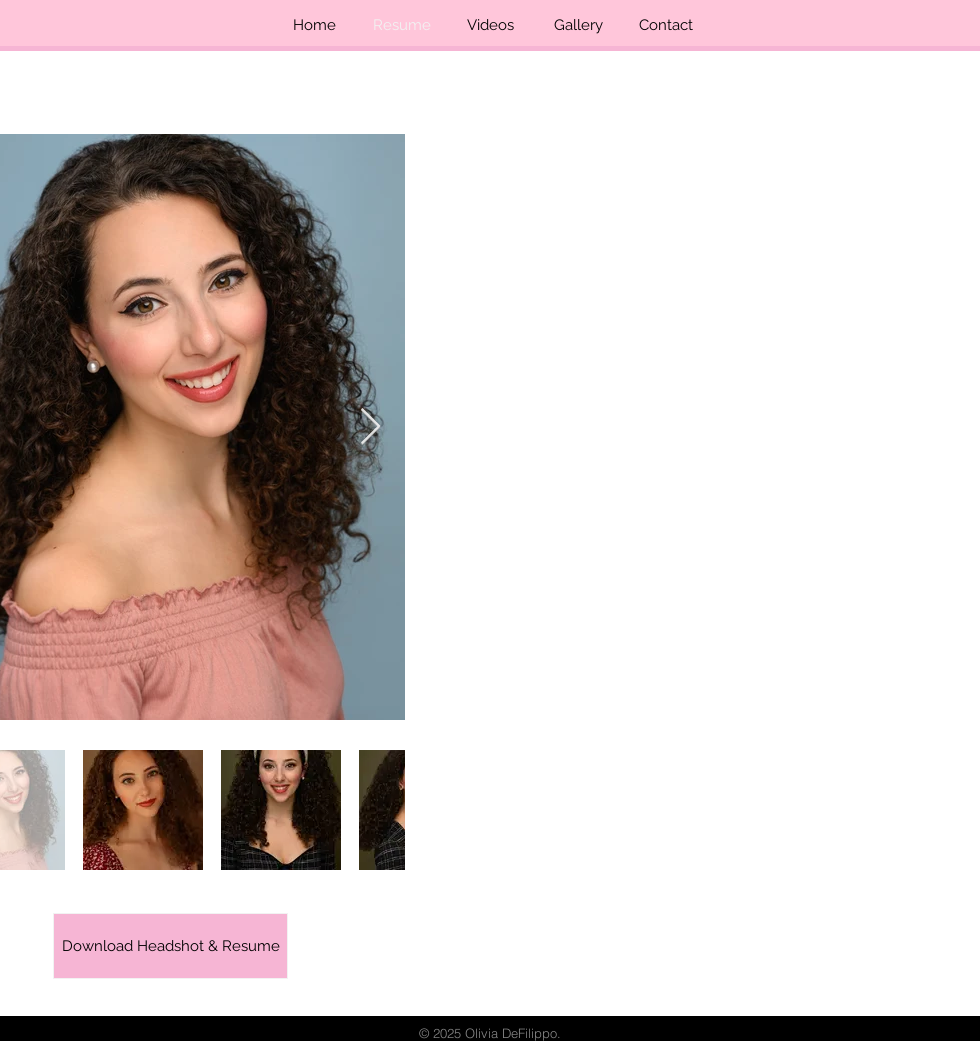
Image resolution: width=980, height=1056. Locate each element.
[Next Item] (370, 427)
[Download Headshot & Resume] (170, 946)
